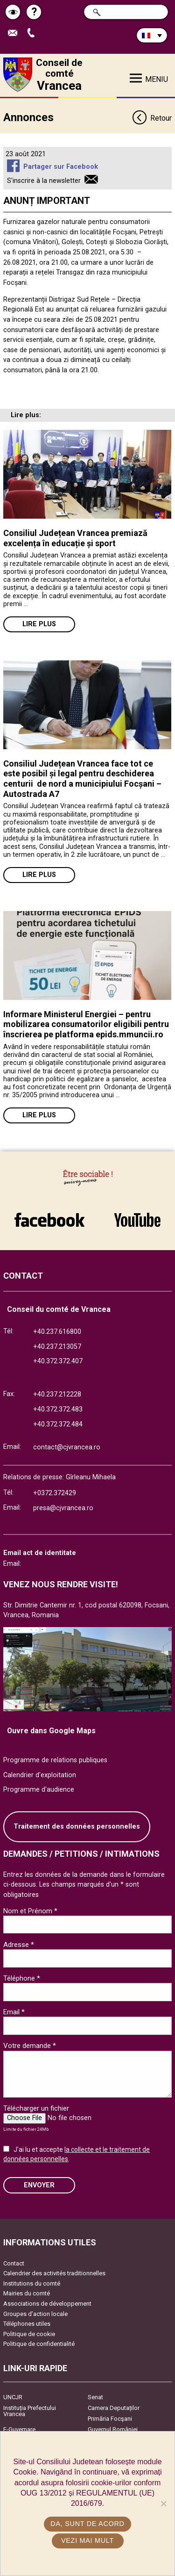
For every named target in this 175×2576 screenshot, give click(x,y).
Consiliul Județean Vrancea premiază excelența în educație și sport (75, 538)
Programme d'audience (38, 1790)
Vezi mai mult (87, 2540)
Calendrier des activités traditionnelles (54, 2273)
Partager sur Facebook (60, 167)
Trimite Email (15, 33)
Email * (14, 2012)
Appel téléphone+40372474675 (33, 33)
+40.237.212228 (57, 1394)
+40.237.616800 (57, 1332)
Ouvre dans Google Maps (51, 1730)
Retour (151, 118)
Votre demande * (29, 2045)
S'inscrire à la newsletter (44, 181)
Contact (13, 2263)
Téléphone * (21, 1978)
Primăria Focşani (110, 2418)
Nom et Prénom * (30, 1911)
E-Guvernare (19, 2429)
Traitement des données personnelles (77, 1827)
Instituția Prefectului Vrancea (29, 2410)
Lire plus (39, 624)
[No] (163, 2503)
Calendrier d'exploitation (39, 1775)
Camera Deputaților (114, 2407)
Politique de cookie (29, 2333)
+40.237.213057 (57, 1347)
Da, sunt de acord (87, 2523)
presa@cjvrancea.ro (63, 1508)
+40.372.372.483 (58, 1409)
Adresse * (18, 1944)
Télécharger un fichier (36, 2108)
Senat (95, 2397)
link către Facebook (49, 1219)
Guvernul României (113, 2429)
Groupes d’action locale (35, 2313)
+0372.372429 (54, 1493)
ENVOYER (39, 2185)
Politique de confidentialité (39, 2343)
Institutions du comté (31, 2283)
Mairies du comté (26, 2293)
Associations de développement (47, 2303)
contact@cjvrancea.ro (66, 1447)
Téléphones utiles (26, 2323)
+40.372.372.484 (58, 1424)
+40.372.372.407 (58, 1361)
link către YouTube (137, 1219)
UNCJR (12, 2397)
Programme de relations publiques (55, 1760)
